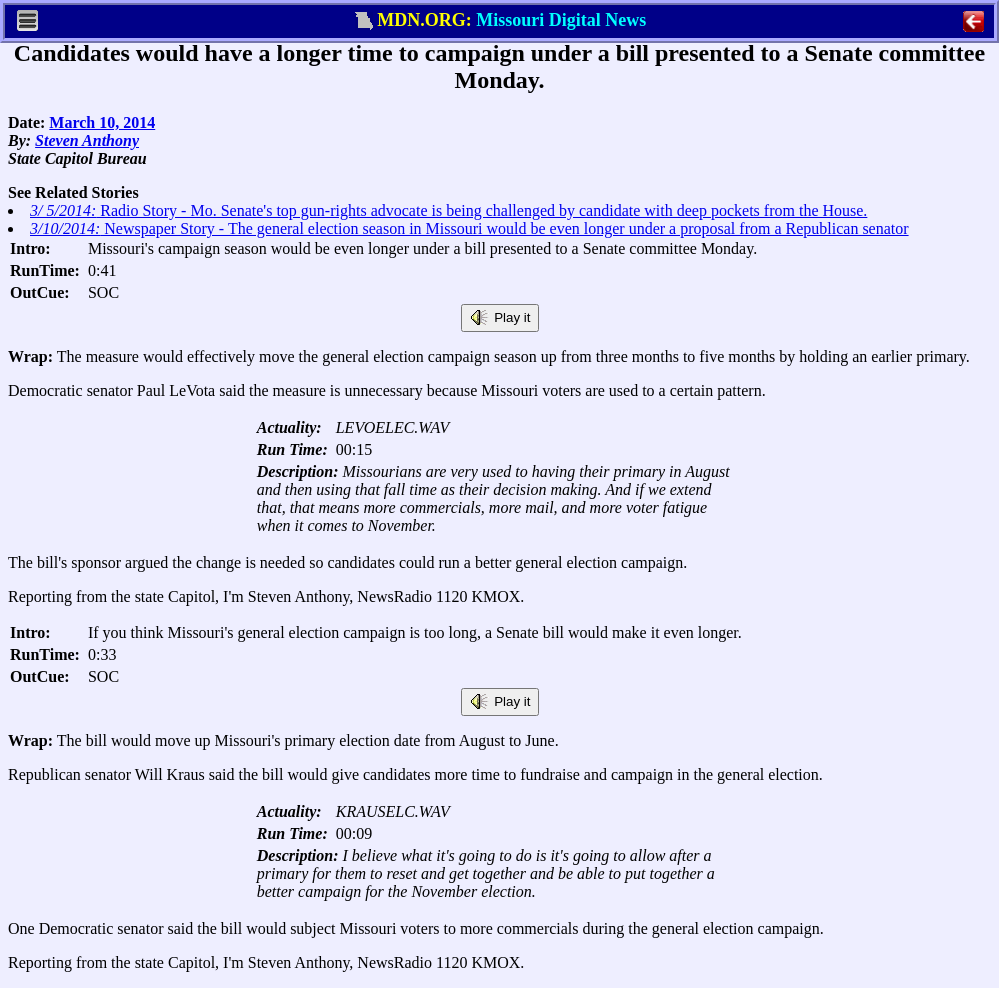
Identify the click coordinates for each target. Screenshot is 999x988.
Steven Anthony (87, 140)
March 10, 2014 (102, 122)
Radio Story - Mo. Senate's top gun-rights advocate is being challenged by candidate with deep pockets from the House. (448, 210)
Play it (500, 318)
